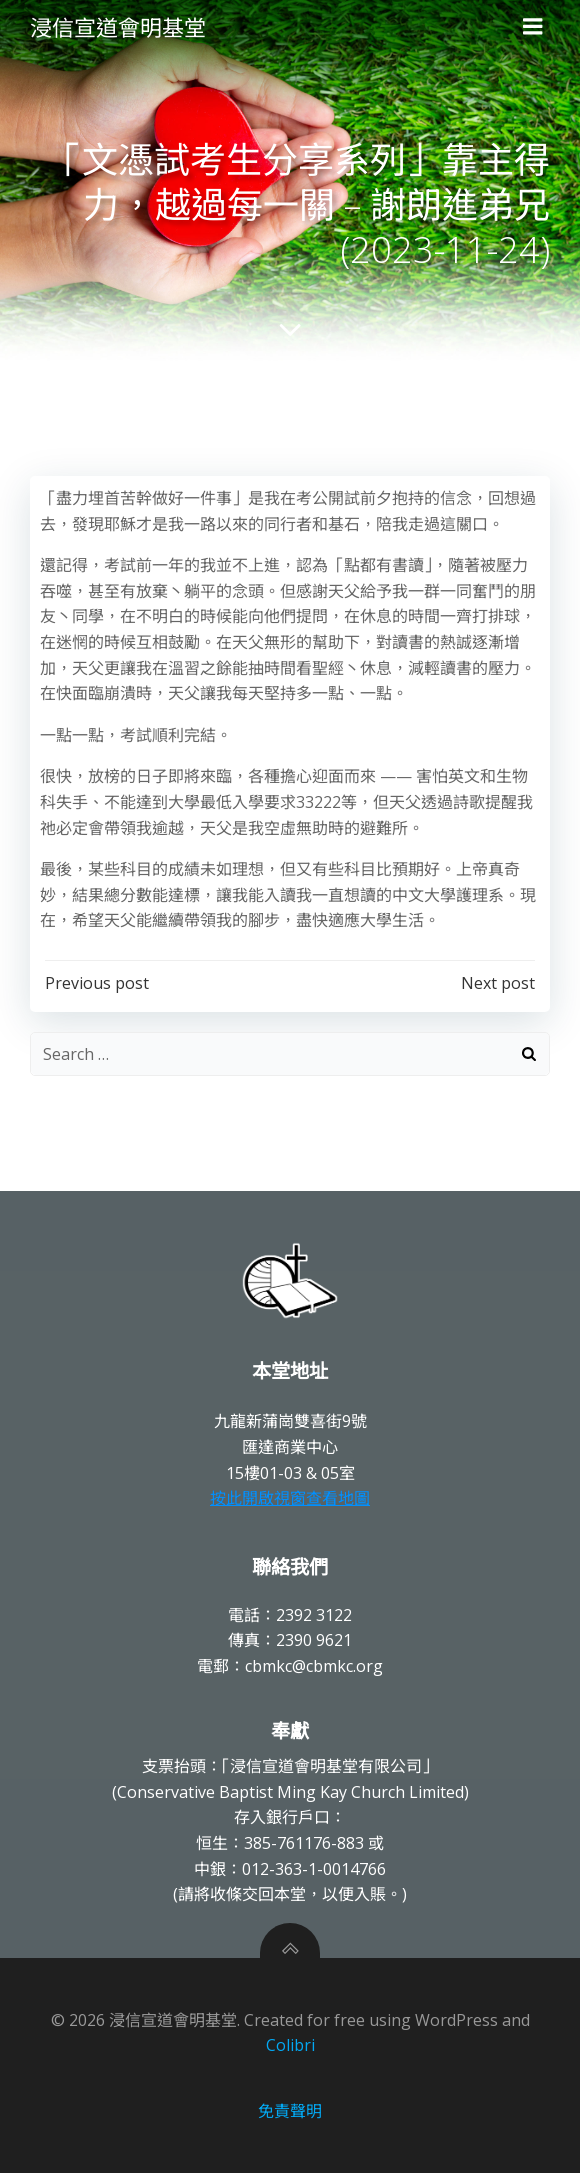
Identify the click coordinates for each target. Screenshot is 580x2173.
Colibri (290, 2045)
